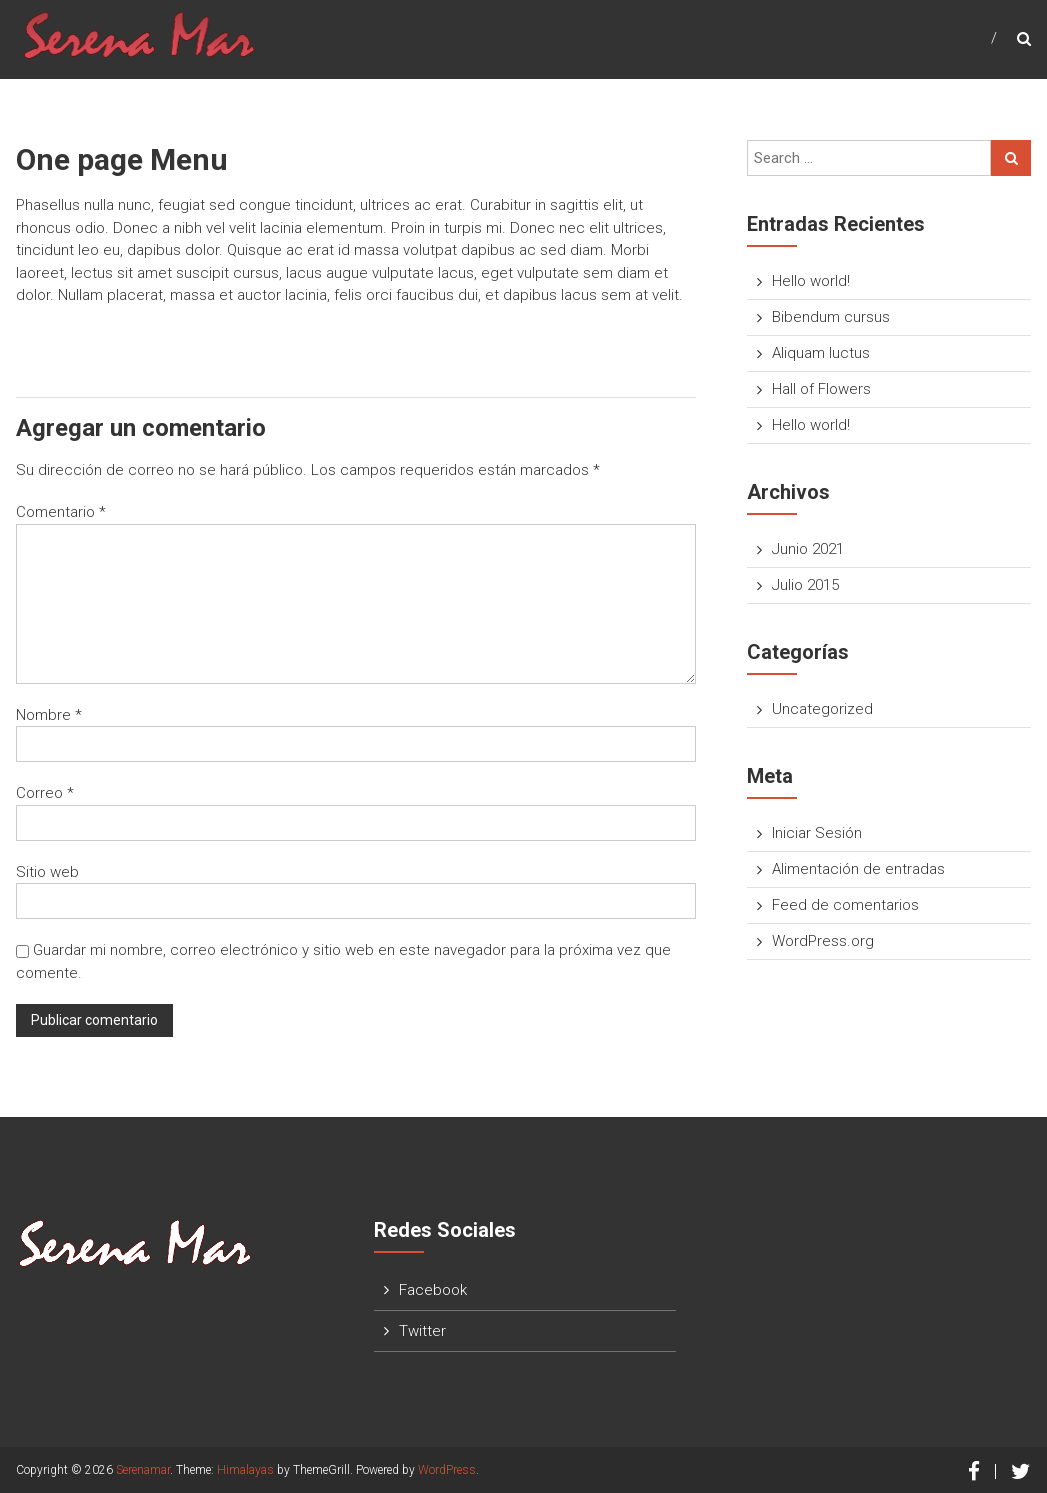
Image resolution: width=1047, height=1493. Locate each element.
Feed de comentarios (845, 905)
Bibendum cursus (831, 317)
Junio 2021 (808, 549)
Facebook (433, 1290)
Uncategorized (822, 709)
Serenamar (143, 1470)
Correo (45, 793)
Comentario (61, 512)
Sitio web (47, 872)
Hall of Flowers (821, 389)
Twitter (422, 1331)
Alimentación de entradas (858, 869)
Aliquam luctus (821, 353)
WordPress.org (823, 941)
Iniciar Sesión (817, 833)
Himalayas (245, 1470)
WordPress (447, 1470)
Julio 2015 (805, 585)
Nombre (49, 715)
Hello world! (811, 281)
